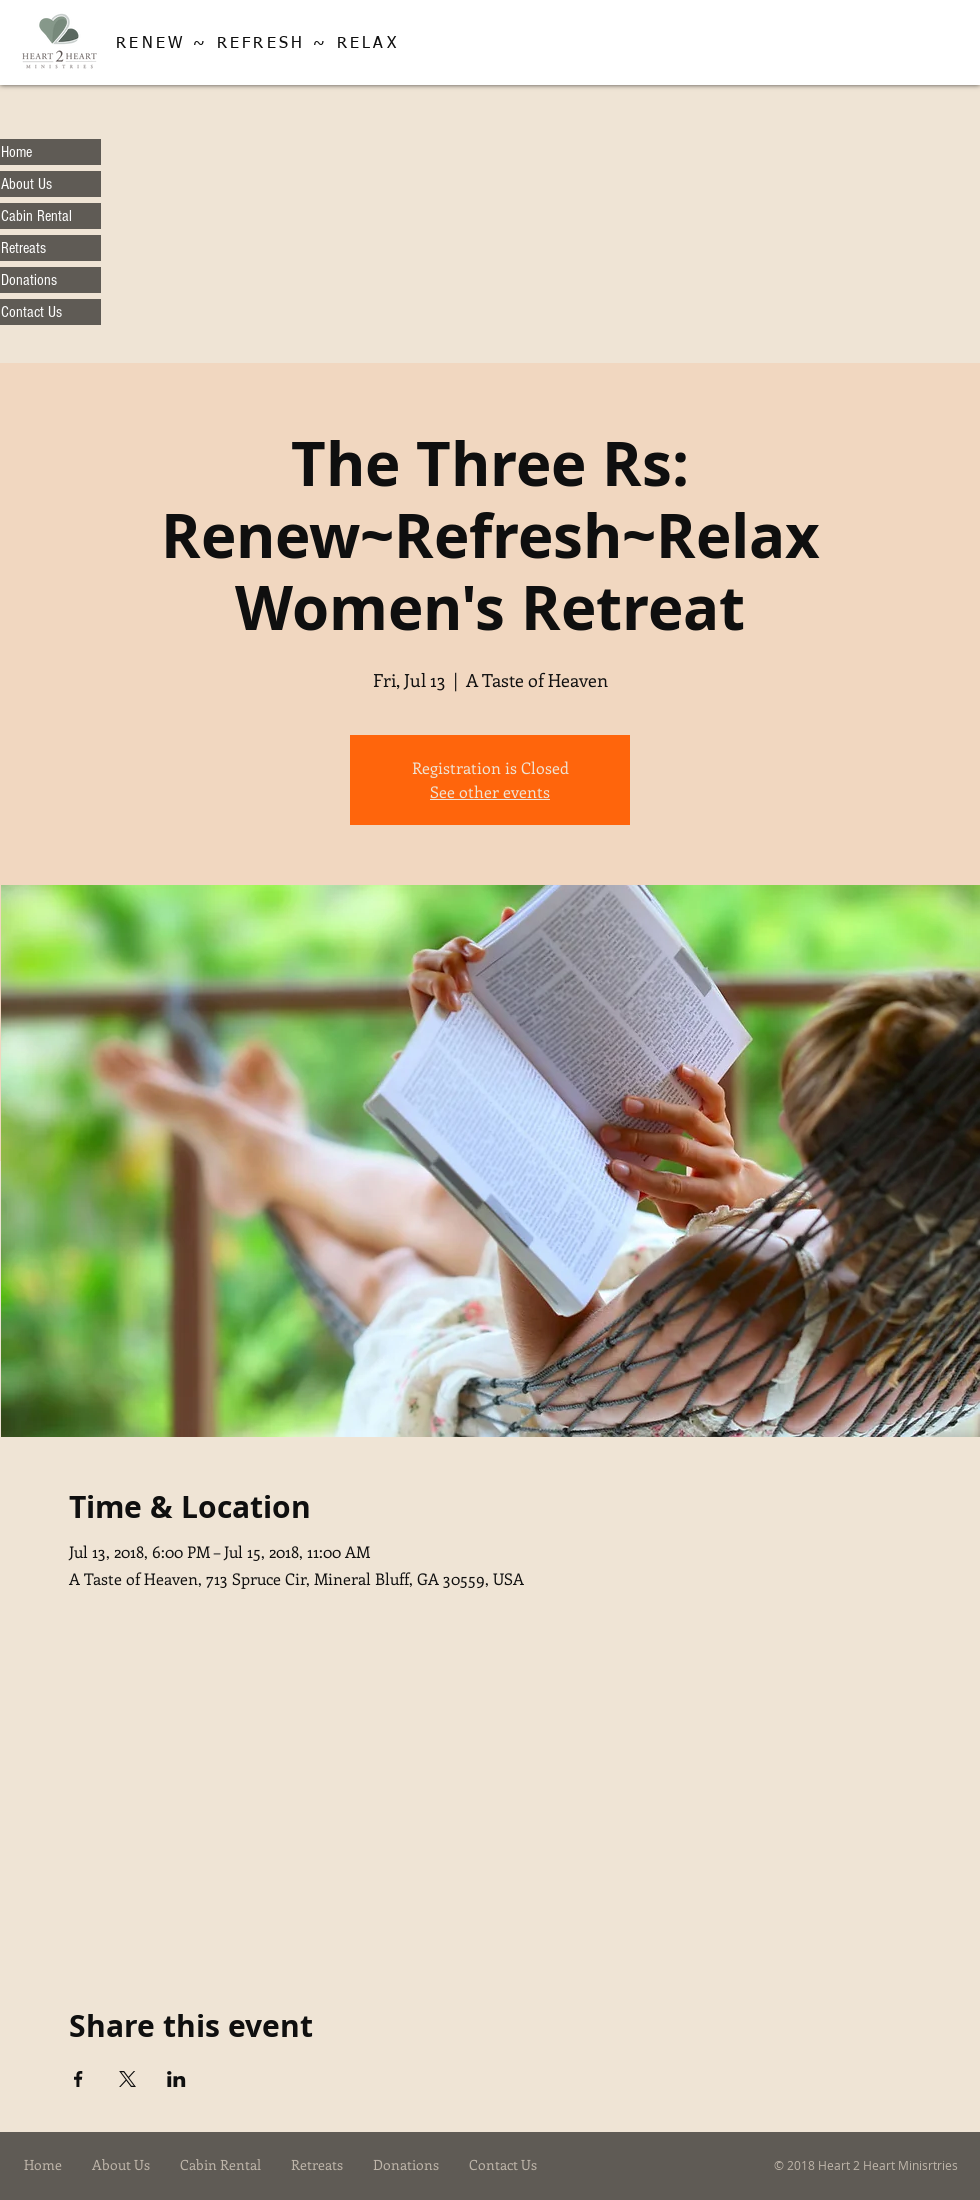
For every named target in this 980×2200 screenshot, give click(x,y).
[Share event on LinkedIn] (176, 2079)
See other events (490, 791)
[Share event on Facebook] (78, 2079)
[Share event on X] (127, 2079)
